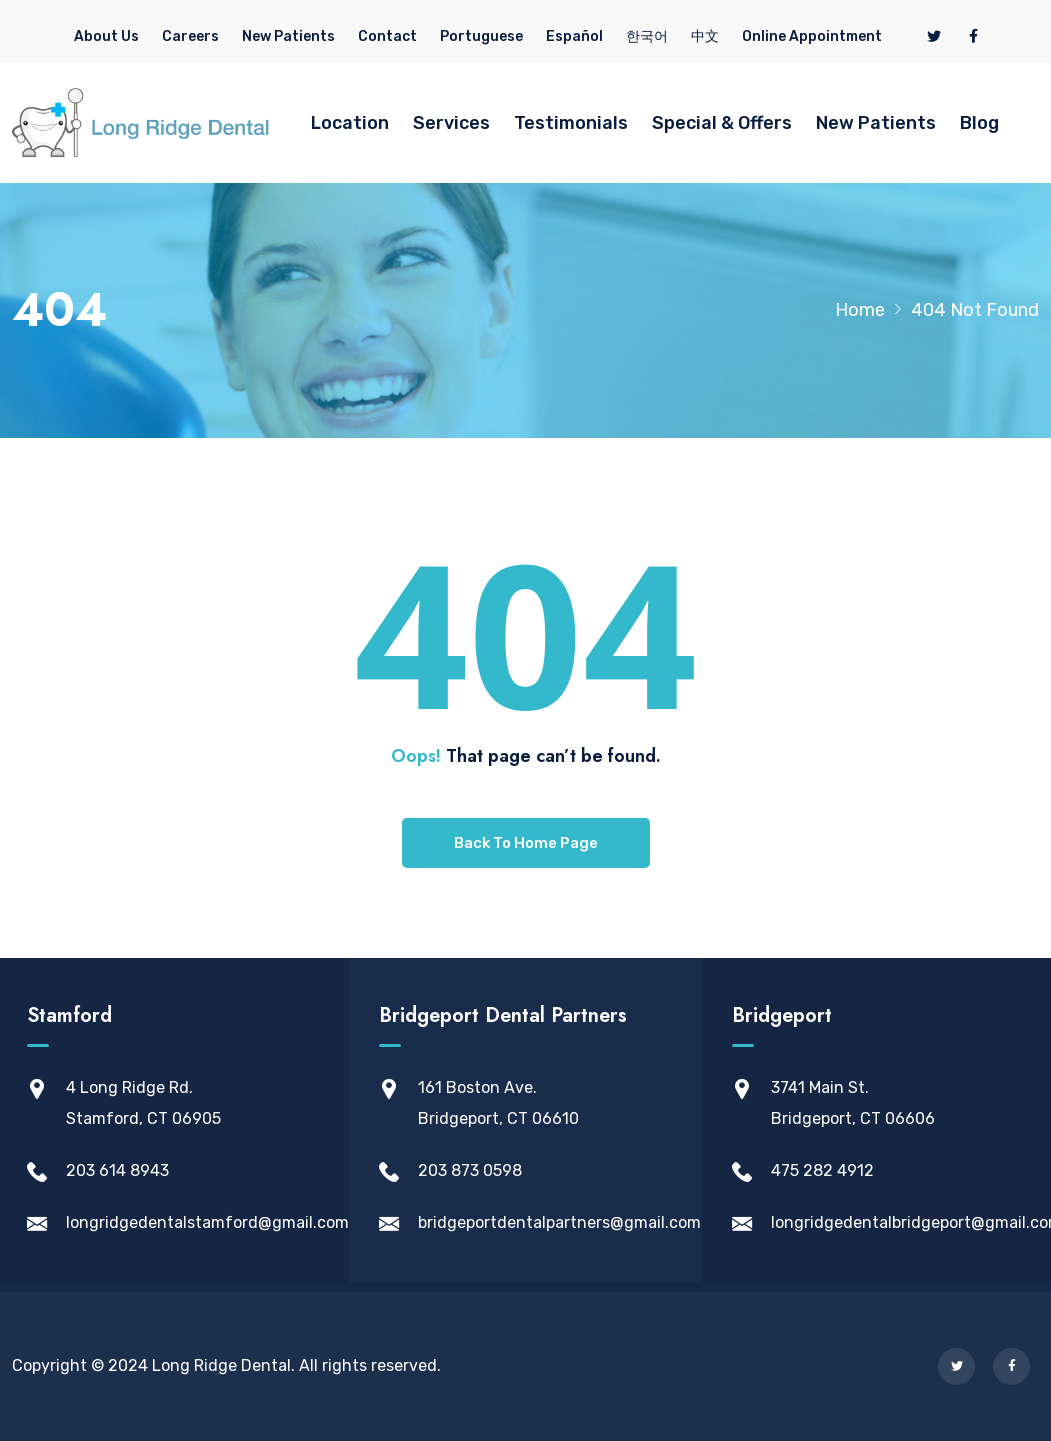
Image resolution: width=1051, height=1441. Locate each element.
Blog (979, 123)
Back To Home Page (526, 843)
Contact (387, 36)
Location (350, 123)
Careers (190, 36)
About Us (106, 36)
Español (574, 36)
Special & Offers (722, 123)
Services (451, 123)
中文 (705, 36)
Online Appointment (812, 36)
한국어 (647, 36)
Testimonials (571, 123)
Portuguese (481, 36)
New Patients (288, 36)
